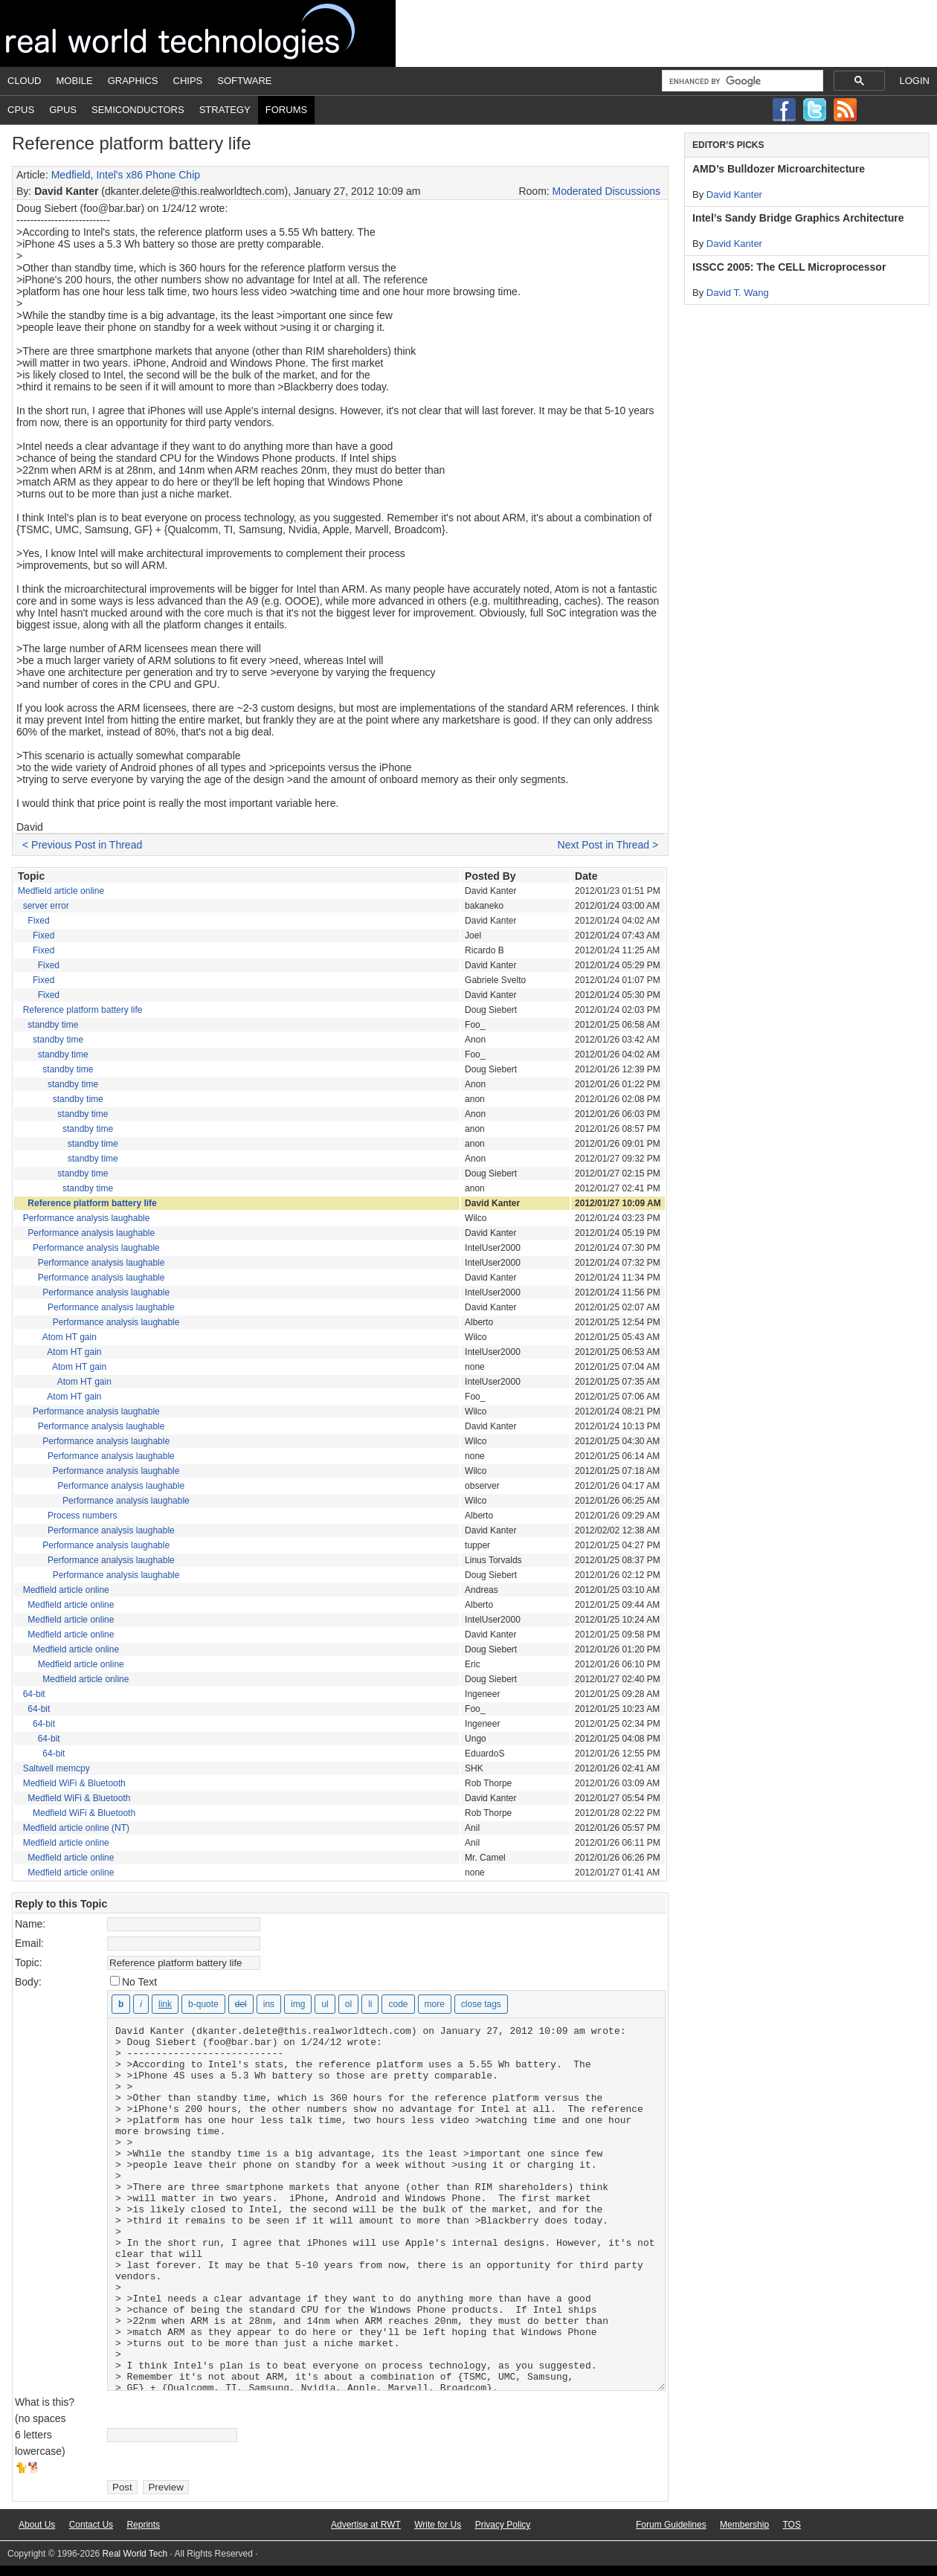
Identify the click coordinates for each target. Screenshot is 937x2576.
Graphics (133, 80)
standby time (53, 1025)
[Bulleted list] (325, 2004)
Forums (286, 109)
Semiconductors (137, 109)
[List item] (370, 2004)
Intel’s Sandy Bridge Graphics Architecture (798, 218)
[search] (741, 81)
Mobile (75, 80)
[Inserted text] (269, 2004)
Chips (188, 80)
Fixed (38, 920)
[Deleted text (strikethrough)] (241, 2004)
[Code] (397, 2004)
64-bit (34, 1694)
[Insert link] (165, 2004)
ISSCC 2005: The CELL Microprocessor (789, 267)
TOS (791, 2524)
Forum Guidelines (671, 2524)
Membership (744, 2524)
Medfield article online (61, 891)
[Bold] (121, 2004)
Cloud (24, 80)
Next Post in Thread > (608, 845)
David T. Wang (737, 292)
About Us (37, 2524)
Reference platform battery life (83, 1010)
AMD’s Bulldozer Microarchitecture (778, 169)
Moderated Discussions (607, 191)
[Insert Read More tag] (434, 2004)
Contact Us (91, 2524)
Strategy (225, 109)
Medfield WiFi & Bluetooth (74, 1783)
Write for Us (437, 2524)
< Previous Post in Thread (82, 845)
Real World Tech (198, 33)
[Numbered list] (348, 2004)
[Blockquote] (203, 2004)
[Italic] (141, 2004)
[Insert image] (298, 2004)
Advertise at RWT (366, 2524)
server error (46, 906)
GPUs (63, 109)
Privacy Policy (503, 2524)
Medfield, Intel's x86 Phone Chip (125, 175)
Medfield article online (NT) (76, 1828)
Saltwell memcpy (56, 1768)
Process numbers (82, 1515)
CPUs (20, 109)
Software (244, 80)
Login (915, 80)
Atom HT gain (69, 1337)
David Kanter (734, 194)
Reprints (143, 2524)
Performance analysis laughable (86, 1218)
